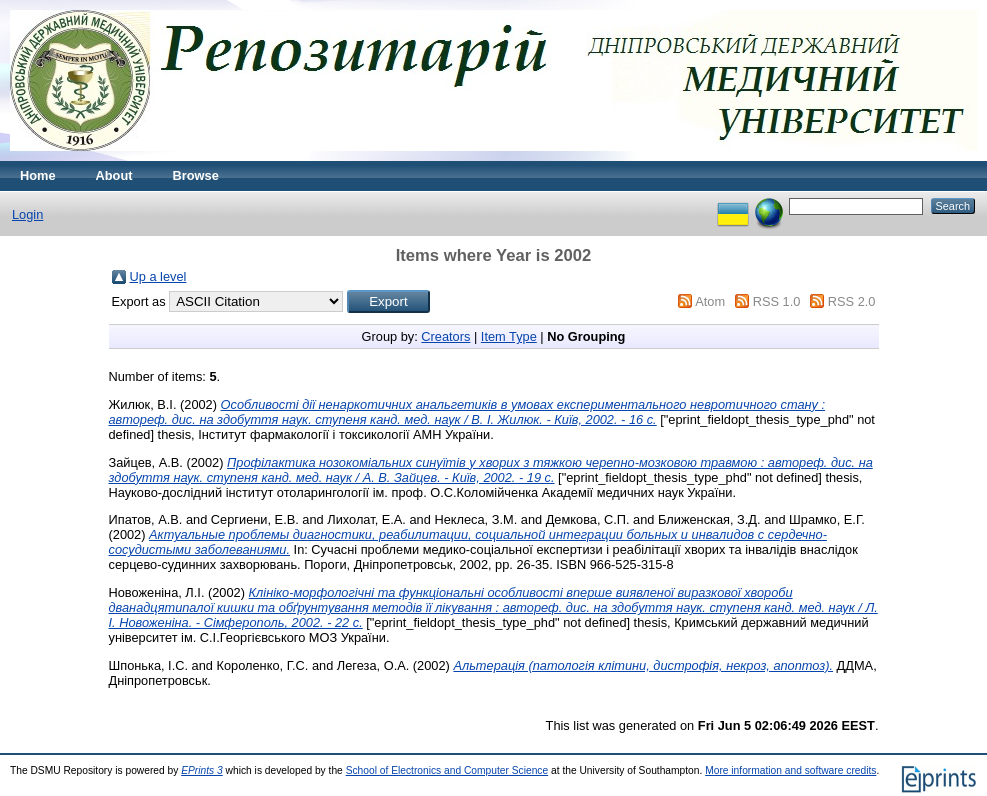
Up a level (158, 276)
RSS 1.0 (777, 301)
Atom (710, 301)
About (114, 175)
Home (38, 175)
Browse (196, 175)
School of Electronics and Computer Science (447, 770)
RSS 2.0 (852, 301)
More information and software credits (790, 770)
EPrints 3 (202, 770)
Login (27, 214)
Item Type (509, 336)
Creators (445, 336)
